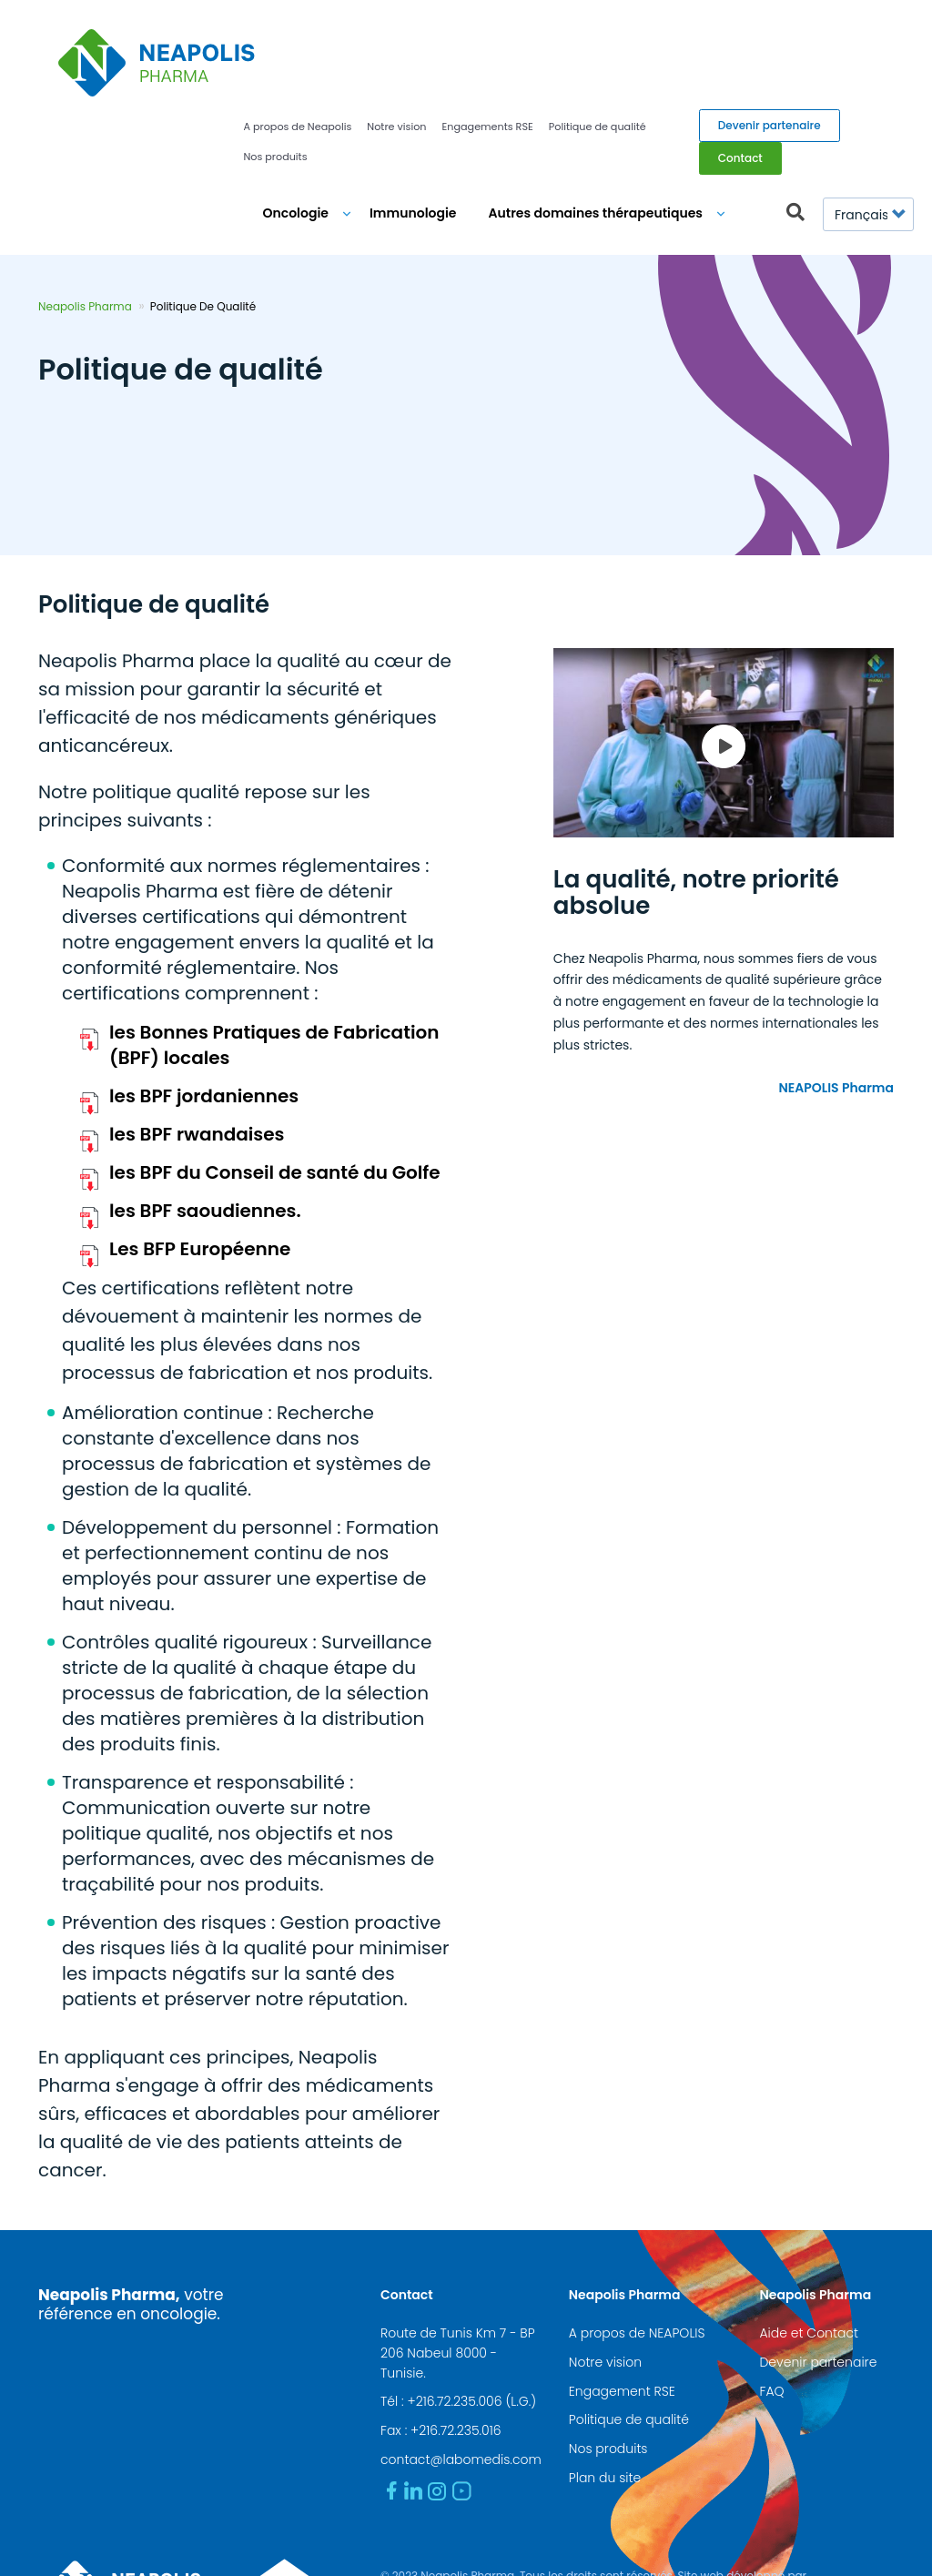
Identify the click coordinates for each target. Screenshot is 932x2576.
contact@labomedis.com (461, 2365)
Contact (740, 63)
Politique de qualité (597, 32)
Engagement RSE (622, 2296)
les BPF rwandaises (197, 1039)
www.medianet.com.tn (441, 2501)
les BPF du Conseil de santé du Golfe (275, 1077)
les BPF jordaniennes (204, 1001)
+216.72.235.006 (454, 2306)
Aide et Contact (808, 2238)
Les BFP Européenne (199, 1154)
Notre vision (396, 32)
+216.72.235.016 (455, 2336)
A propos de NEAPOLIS (637, 2238)
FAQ (771, 2296)
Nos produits (275, 62)
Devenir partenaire (769, 30)
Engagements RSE (487, 32)
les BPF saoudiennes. (205, 1116)
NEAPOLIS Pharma (836, 991)
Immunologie (413, 118)
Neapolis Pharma (85, 211)
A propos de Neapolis (297, 32)
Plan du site (605, 2383)
